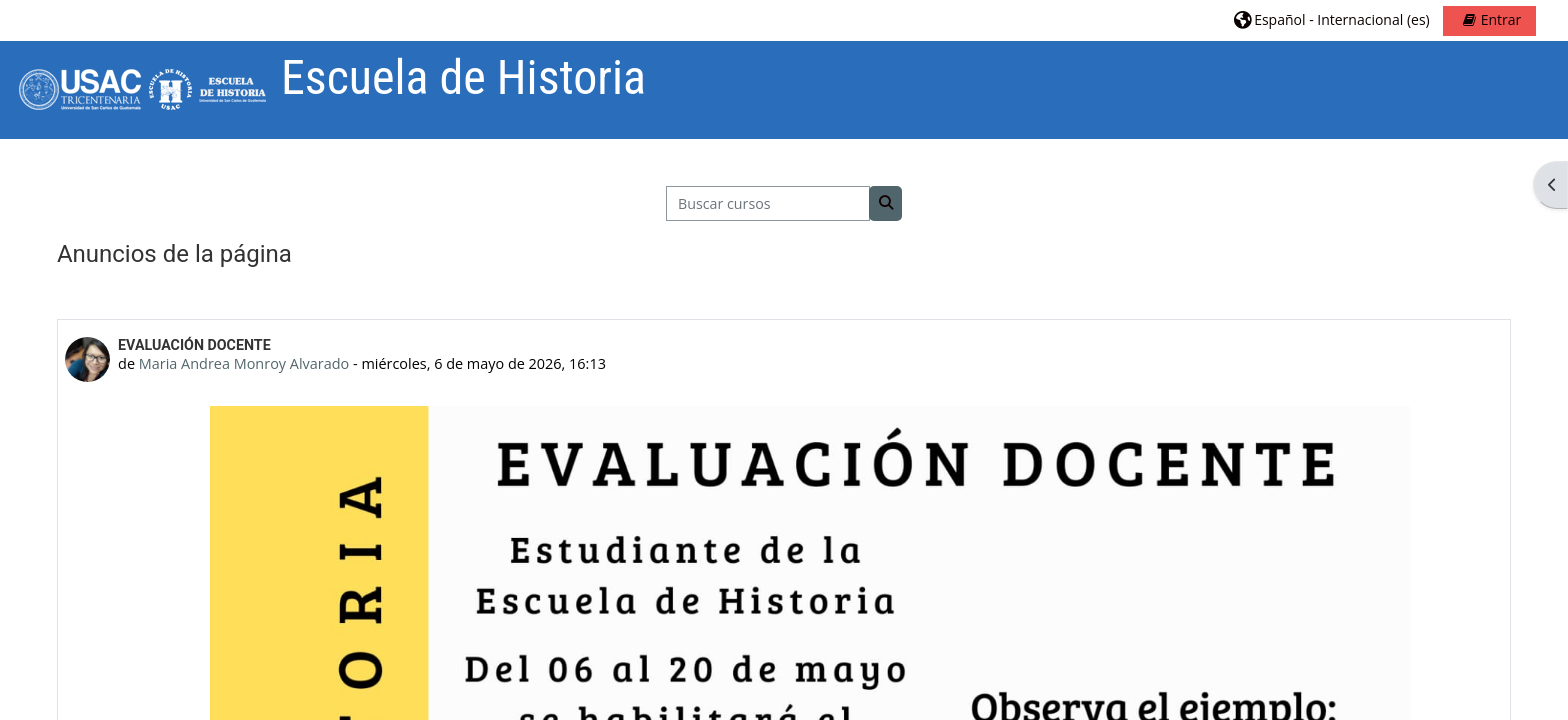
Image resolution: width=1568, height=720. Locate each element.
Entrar (1501, 19)
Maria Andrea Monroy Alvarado (244, 363)
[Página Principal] (141, 88)
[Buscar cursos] (768, 203)
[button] (1332, 19)
